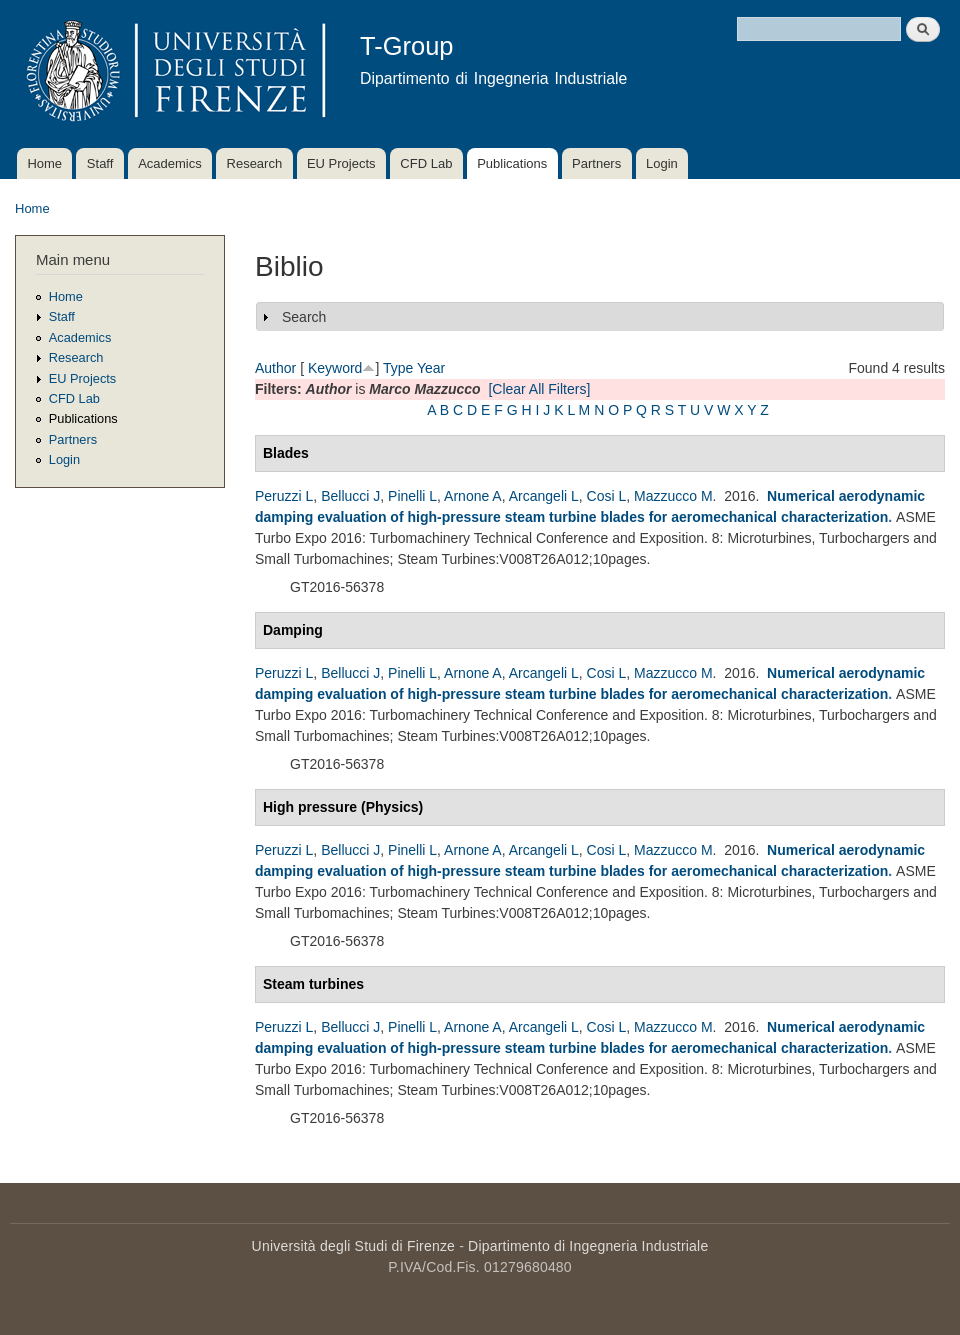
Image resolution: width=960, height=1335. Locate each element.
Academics (170, 163)
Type (398, 368)
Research (255, 163)
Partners (596, 163)
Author (275, 368)
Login (662, 163)
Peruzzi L (284, 496)
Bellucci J (350, 496)
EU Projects (341, 163)
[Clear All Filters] (539, 389)
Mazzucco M (673, 496)
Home (44, 163)
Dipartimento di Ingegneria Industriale (588, 1246)
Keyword (335, 368)
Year (431, 368)
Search (304, 317)
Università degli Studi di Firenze (353, 1246)
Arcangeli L (544, 496)
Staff (100, 163)
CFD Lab (426, 163)
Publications (512, 163)
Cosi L (607, 496)
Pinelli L (412, 496)
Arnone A (473, 496)
